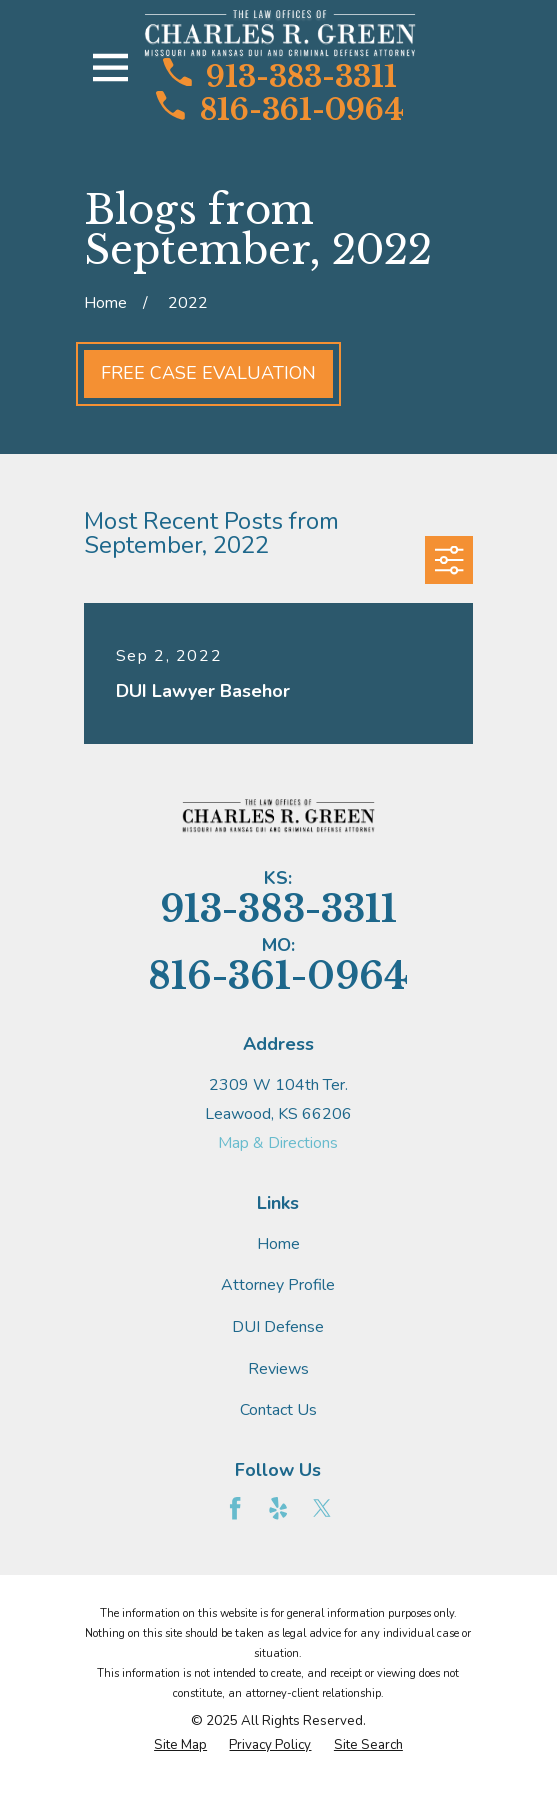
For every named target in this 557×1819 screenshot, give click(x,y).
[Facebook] (235, 1508)
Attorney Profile (278, 1285)
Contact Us (278, 1410)
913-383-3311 (280, 75)
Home (278, 1244)
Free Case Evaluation (208, 373)
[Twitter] (322, 1508)
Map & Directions (278, 1143)
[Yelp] (278, 1508)
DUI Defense (278, 1327)
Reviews (278, 1369)
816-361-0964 (279, 108)
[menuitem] (180, 1746)
